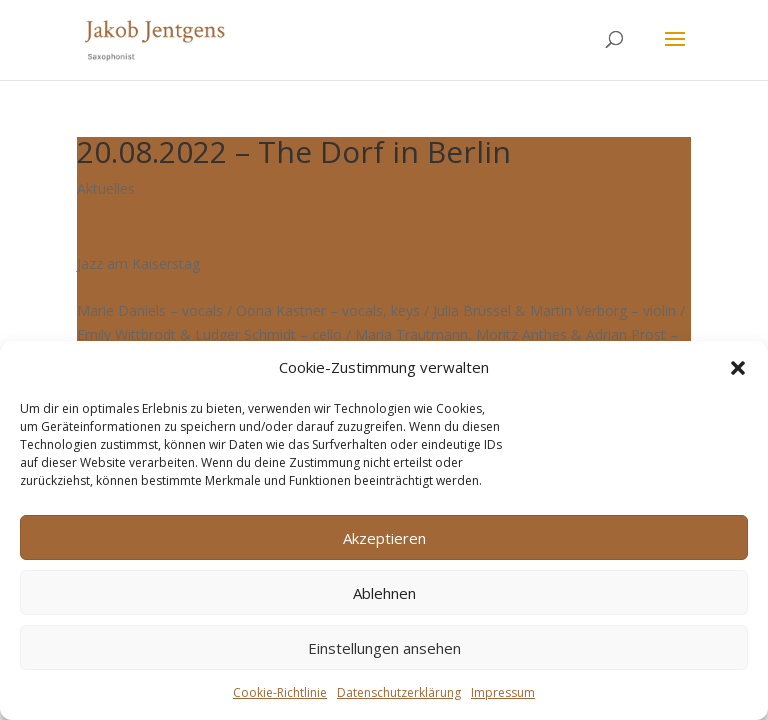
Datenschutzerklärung (399, 692)
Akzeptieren (384, 538)
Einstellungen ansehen (384, 648)
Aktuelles (106, 188)
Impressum (503, 692)
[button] (738, 368)
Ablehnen (384, 593)
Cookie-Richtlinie (280, 692)
